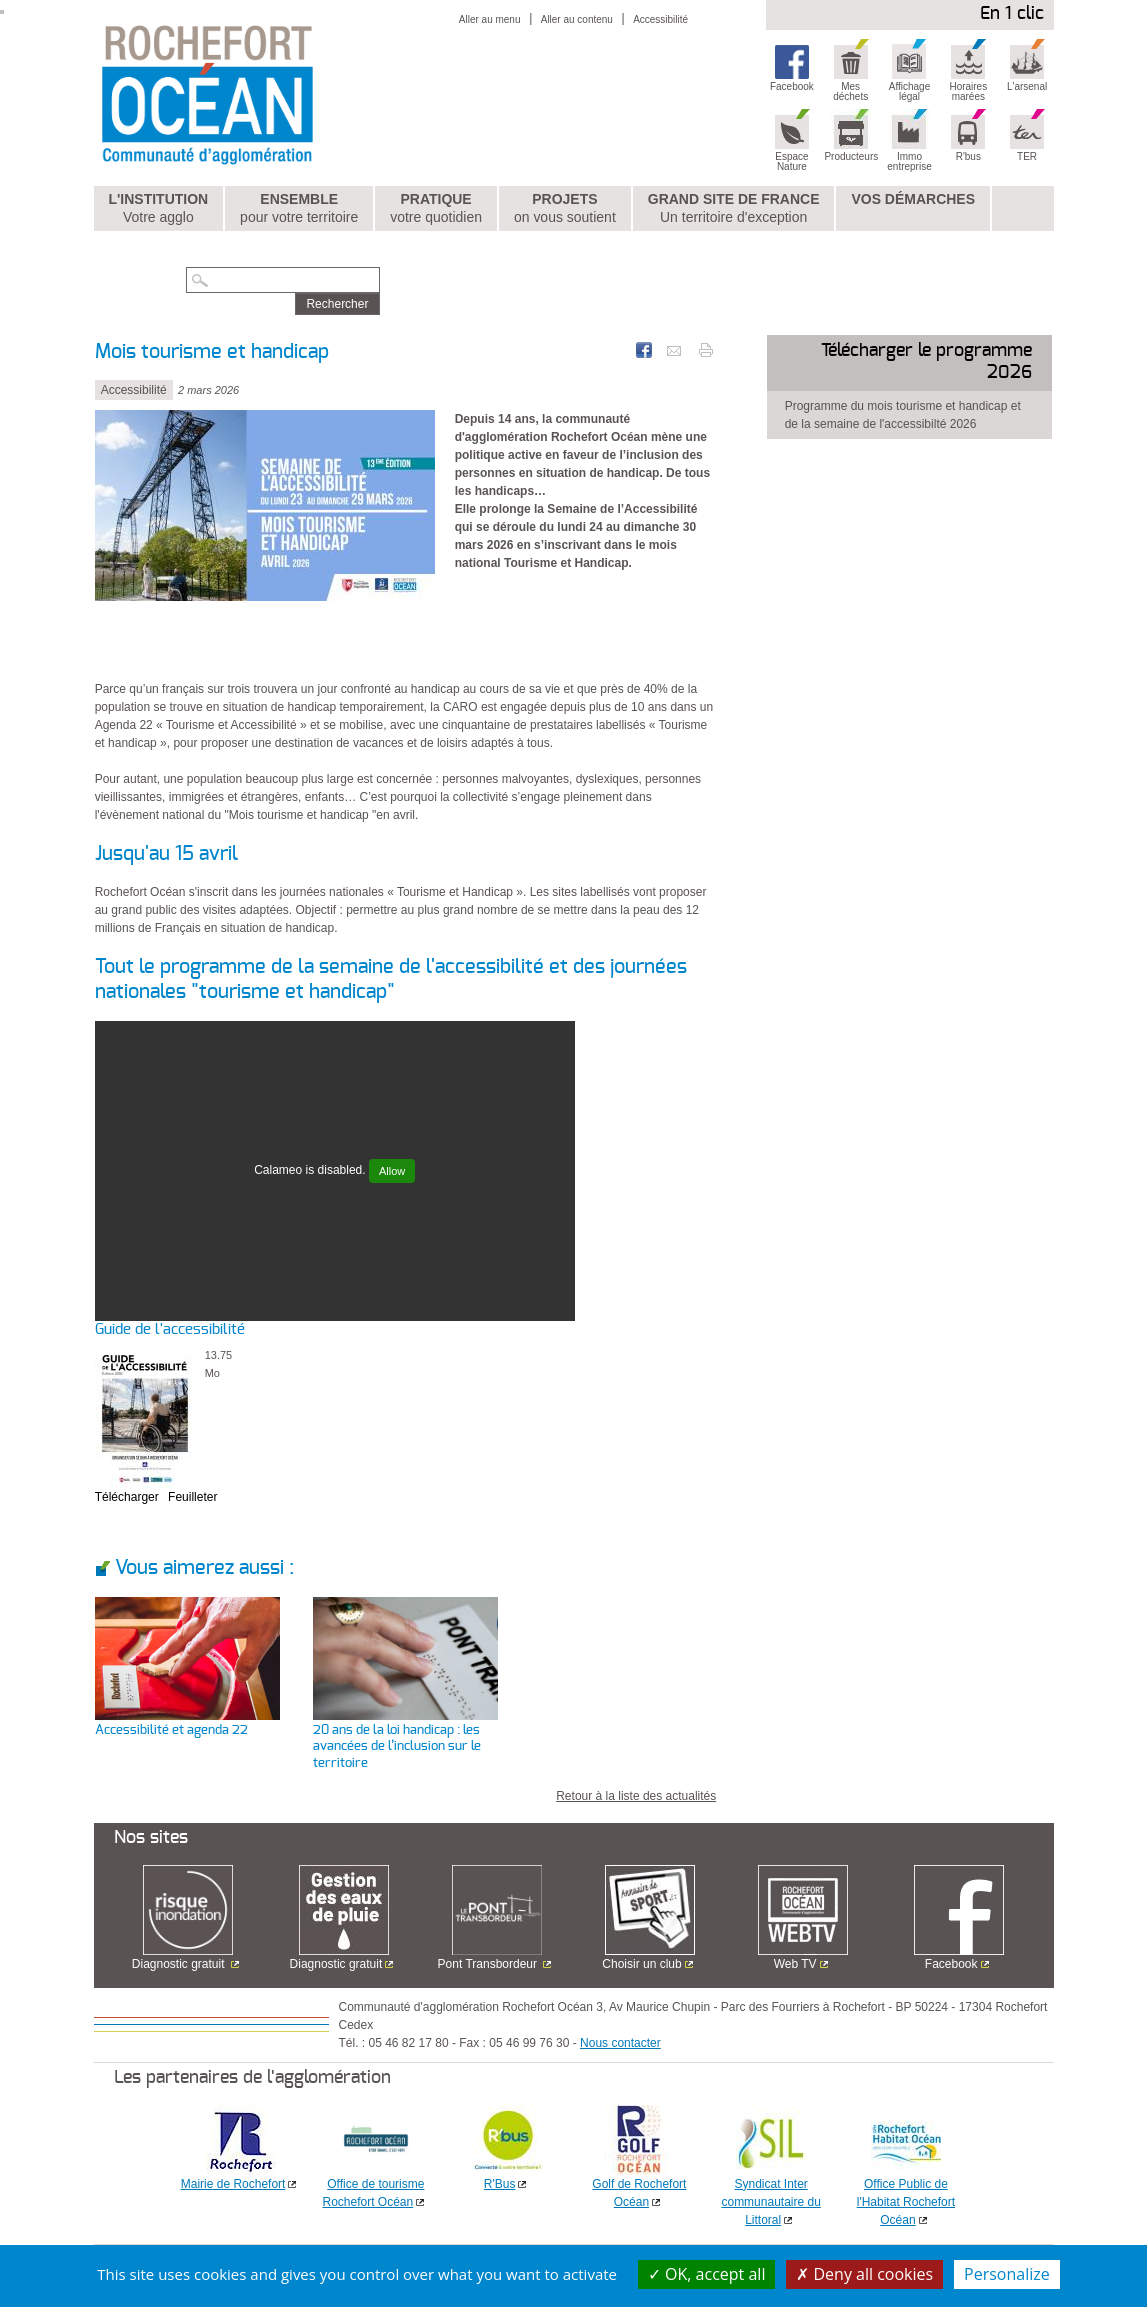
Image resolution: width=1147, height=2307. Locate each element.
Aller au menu (490, 19)
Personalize (1007, 2274)
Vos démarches (913, 199)
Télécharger (127, 1497)
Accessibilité (660, 19)
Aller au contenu (577, 19)
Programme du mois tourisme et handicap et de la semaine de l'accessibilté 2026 (903, 415)
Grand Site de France (734, 209)
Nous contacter (620, 2043)
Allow (392, 1171)
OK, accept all (707, 2274)
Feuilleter (192, 1497)
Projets (565, 209)
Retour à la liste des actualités (636, 1796)
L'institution (158, 209)
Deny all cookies (864, 2274)
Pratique (436, 209)
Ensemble (299, 209)
